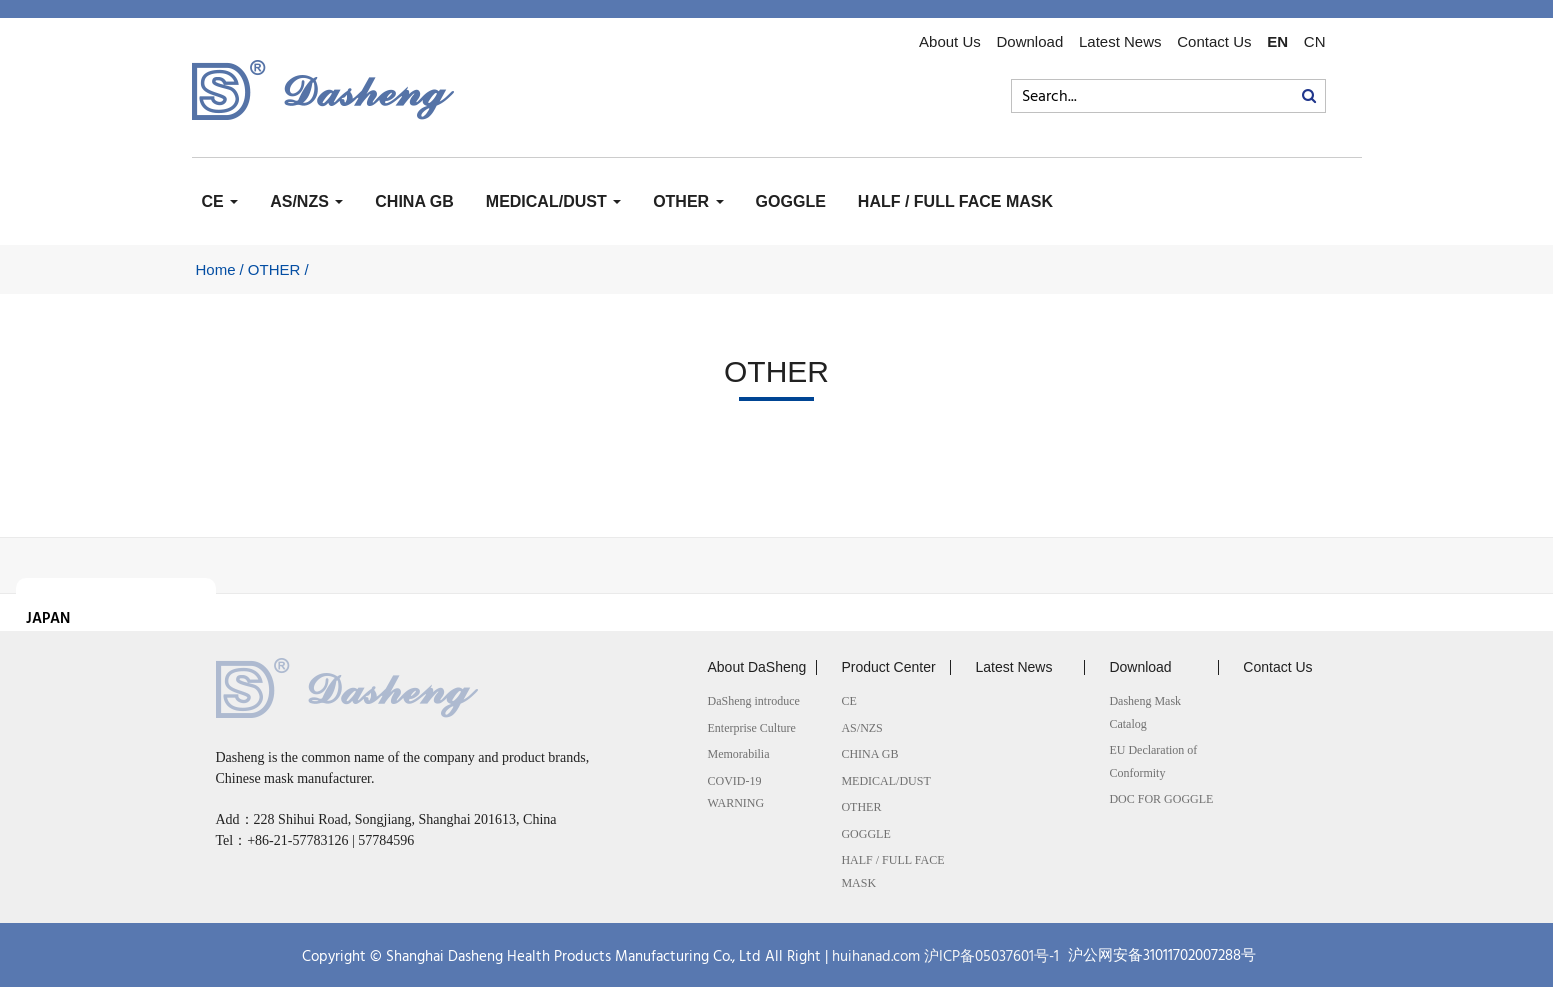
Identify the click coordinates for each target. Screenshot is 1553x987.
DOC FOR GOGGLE (1161, 799)
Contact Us (1214, 42)
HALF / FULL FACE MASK (955, 201)
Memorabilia (738, 754)
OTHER (688, 201)
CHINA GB (414, 201)
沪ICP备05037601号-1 (991, 957)
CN (1315, 42)
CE (220, 201)
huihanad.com (876, 957)
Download (1030, 42)
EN (1277, 42)
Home (216, 269)
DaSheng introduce (753, 701)
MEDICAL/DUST (553, 201)
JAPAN (48, 619)
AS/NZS (306, 201)
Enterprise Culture (751, 728)
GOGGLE (791, 201)
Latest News (1120, 42)
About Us (950, 42)
